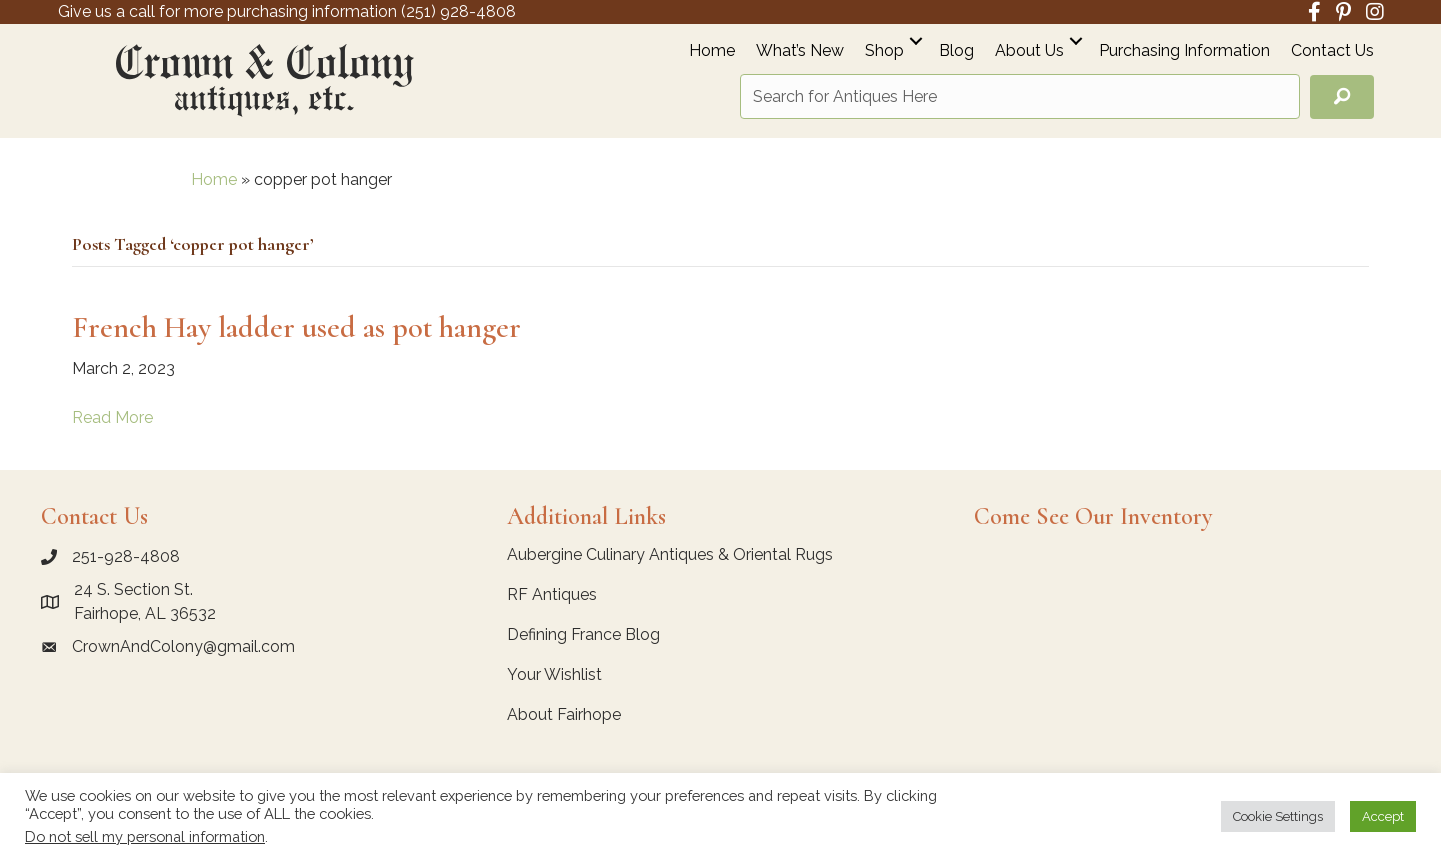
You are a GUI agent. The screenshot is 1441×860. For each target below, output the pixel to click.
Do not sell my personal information (145, 836)
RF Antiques (552, 594)
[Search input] (1019, 96)
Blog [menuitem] (956, 51)
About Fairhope (564, 714)
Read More (112, 417)
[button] (916, 40)
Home (214, 179)
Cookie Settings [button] (1278, 816)
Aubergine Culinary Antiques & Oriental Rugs (670, 554)
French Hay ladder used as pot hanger (296, 327)
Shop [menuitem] (884, 51)
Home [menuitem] (712, 51)
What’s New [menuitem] (800, 51)
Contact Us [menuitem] (1332, 51)
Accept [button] (1383, 816)
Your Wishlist (554, 674)
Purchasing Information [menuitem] (1184, 51)
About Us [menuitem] (1029, 51)
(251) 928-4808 (458, 11)
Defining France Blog (583, 634)
